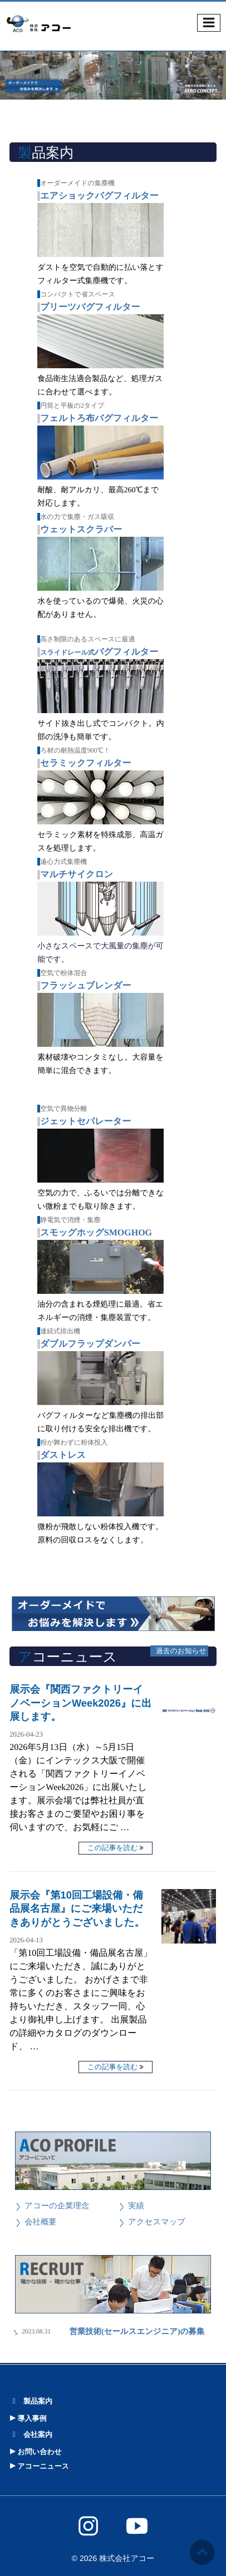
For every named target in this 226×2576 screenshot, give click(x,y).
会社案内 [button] (30, 2434)
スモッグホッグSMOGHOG (96, 1233)
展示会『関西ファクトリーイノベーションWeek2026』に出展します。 (80, 1702)
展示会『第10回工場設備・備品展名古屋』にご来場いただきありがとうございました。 (77, 1908)
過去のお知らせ (181, 1651)
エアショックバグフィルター (99, 196)
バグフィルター (99, 652)
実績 (136, 2206)
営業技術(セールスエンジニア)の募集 (132, 2331)
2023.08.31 (36, 2331)
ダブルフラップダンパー (90, 1344)
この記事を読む (112, 1848)
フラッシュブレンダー (85, 986)
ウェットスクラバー (81, 530)
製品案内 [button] (30, 2400)
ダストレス (63, 1455)
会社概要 (40, 2222)
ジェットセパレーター (85, 1121)
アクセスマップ (156, 2222)
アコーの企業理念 (56, 2206)
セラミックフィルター (85, 763)
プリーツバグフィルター (90, 307)
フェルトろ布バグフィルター (99, 418)
